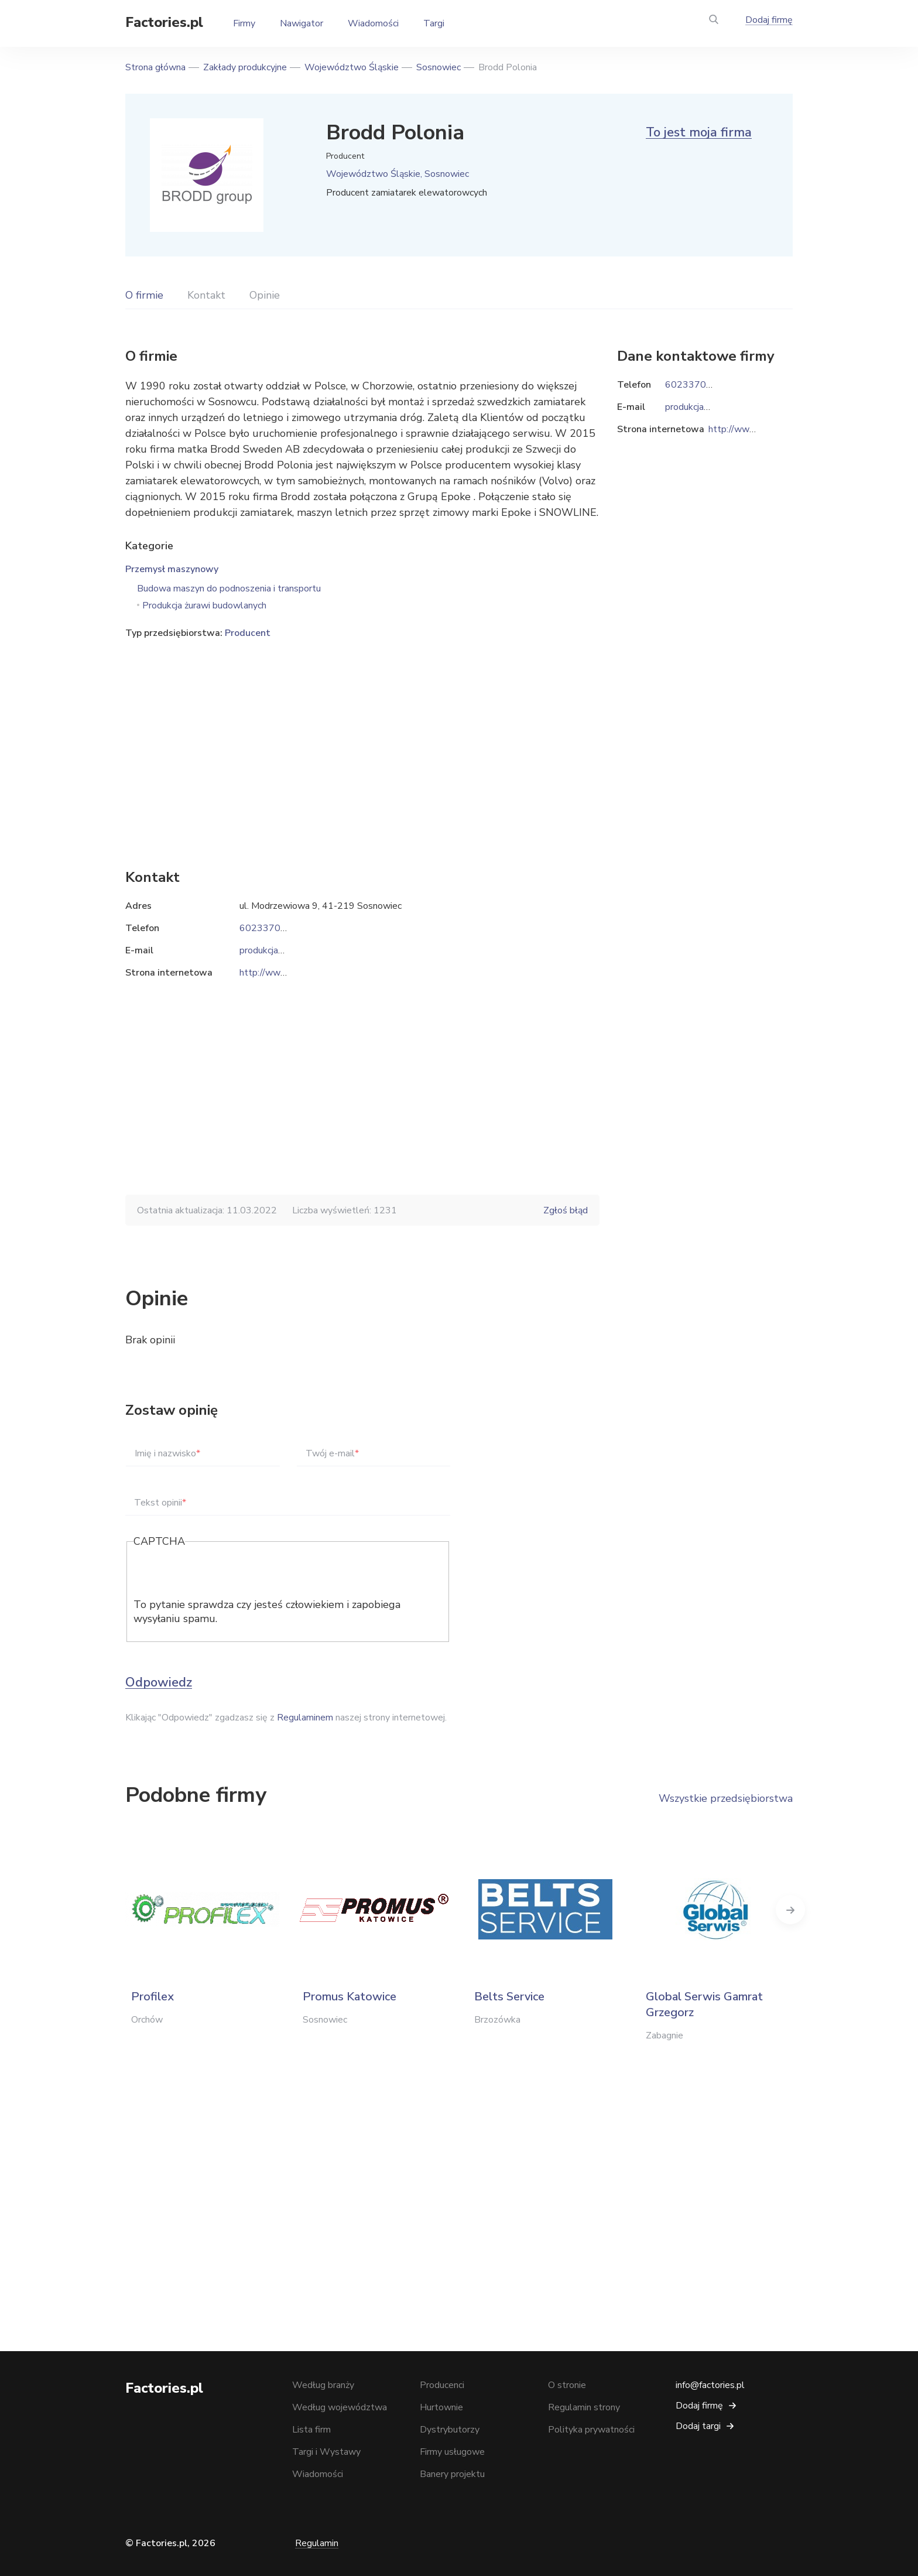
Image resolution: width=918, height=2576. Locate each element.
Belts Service (509, 1996)
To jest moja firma (699, 132)
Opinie (264, 295)
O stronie (567, 2385)
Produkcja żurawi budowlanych (204, 605)
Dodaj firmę (769, 19)
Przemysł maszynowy (171, 569)
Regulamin (316, 2543)
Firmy (244, 23)
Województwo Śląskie (351, 67)
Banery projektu (452, 2474)
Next (792, 1909)
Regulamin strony (584, 2407)
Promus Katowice (349, 1996)
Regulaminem (305, 1717)
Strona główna (155, 67)
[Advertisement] (362, 736)
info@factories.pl (710, 2385)
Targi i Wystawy (326, 2451)
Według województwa (339, 2407)
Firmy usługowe (452, 2451)
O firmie (144, 295)
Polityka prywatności (591, 2429)
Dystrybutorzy (449, 2429)
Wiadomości (373, 23)
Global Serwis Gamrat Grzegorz (704, 2004)
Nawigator (301, 23)
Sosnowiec (438, 67)
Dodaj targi (698, 2426)
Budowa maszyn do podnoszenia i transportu (229, 588)
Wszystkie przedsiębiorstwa (726, 1798)
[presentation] (222, 1574)
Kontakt (206, 295)
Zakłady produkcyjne (245, 67)
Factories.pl (164, 22)
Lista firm (311, 2429)
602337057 (265, 928)
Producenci (442, 2385)
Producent (247, 633)
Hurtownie (441, 2407)
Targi (433, 23)
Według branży (323, 2385)
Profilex (152, 1996)
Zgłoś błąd (565, 1210)
